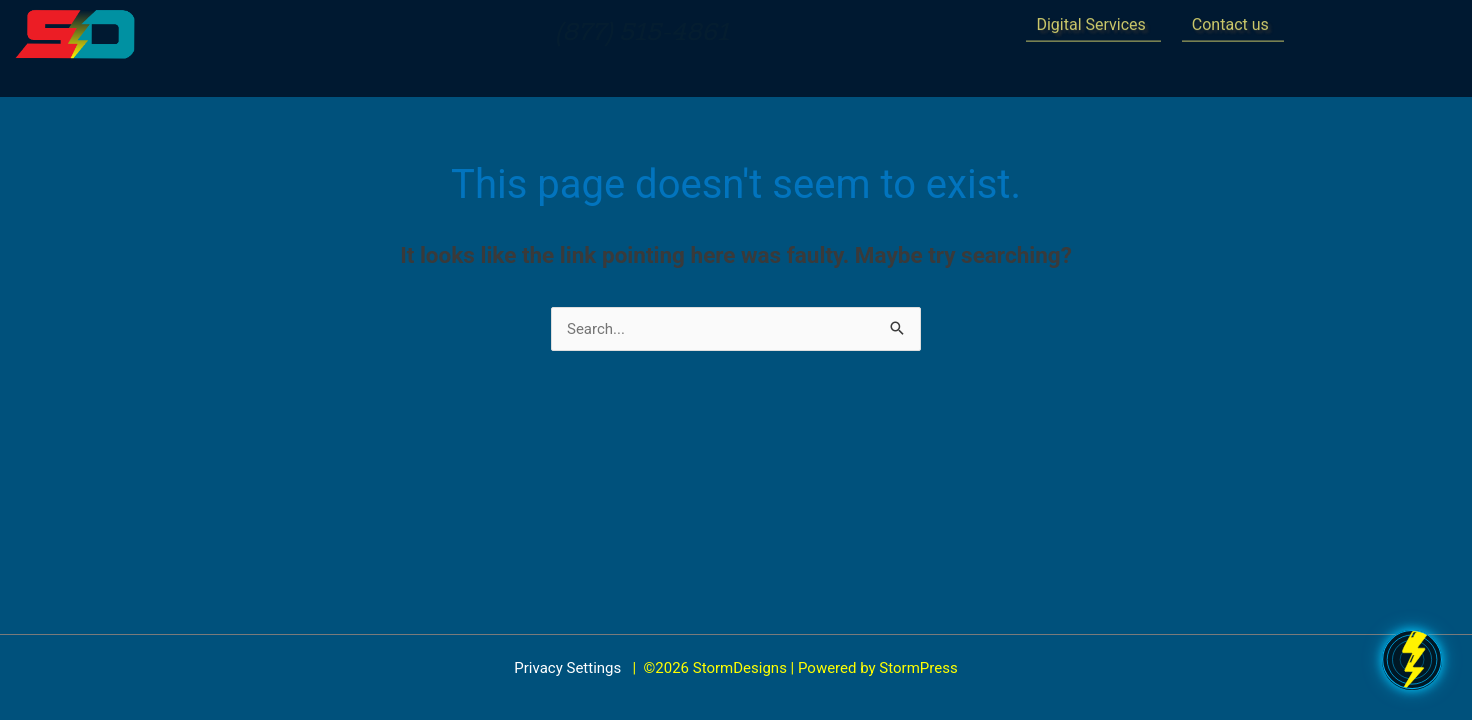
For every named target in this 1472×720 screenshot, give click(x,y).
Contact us (1230, 20)
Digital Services (1090, 20)
